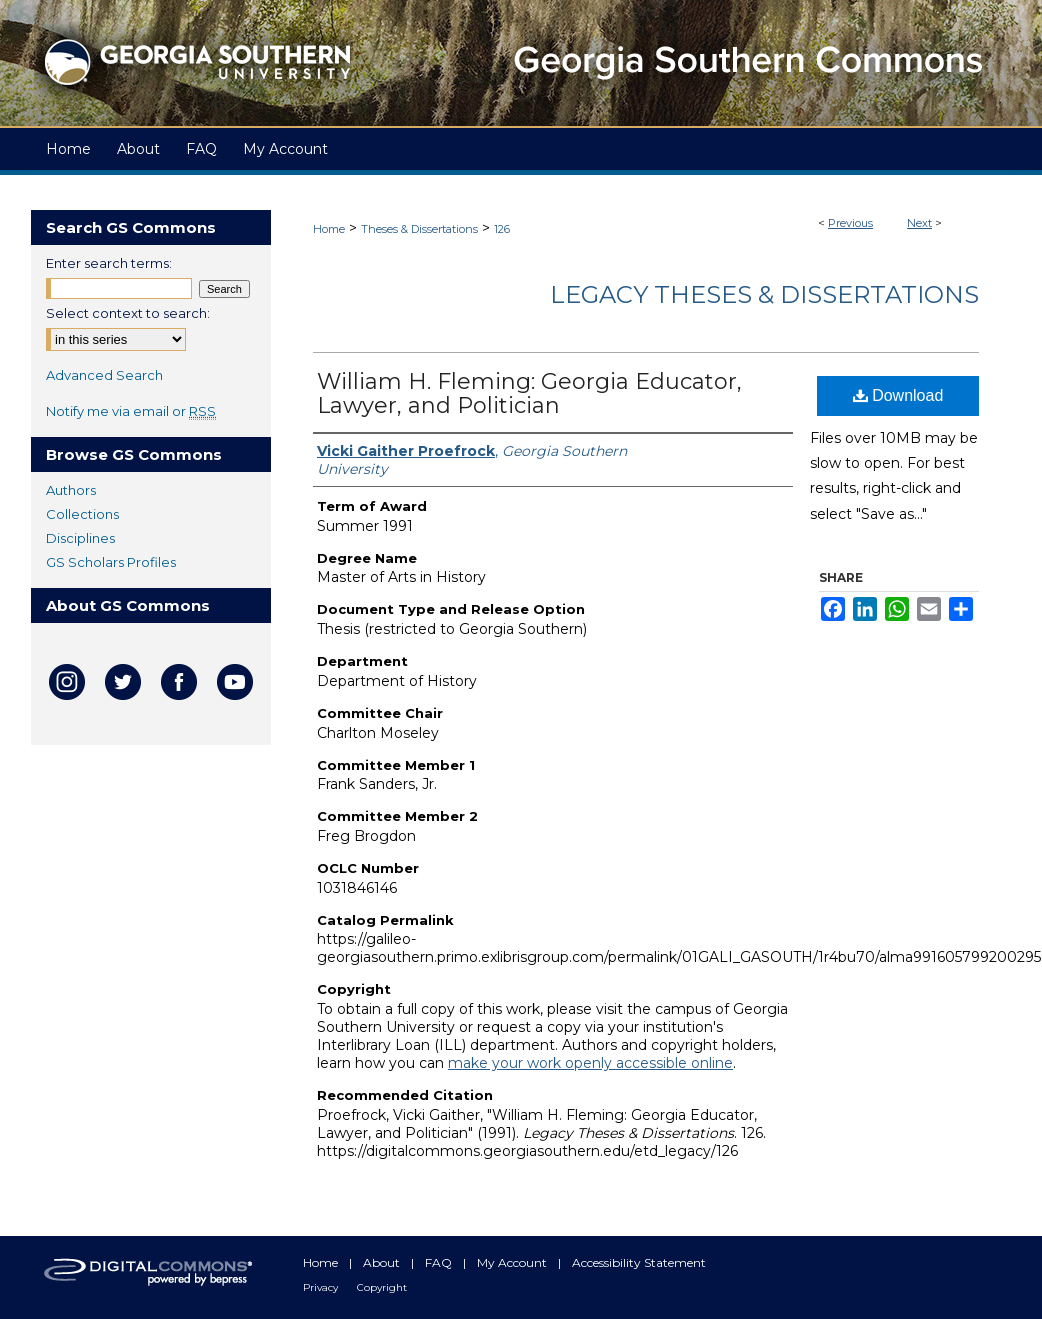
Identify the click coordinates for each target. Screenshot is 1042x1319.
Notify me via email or (131, 411)
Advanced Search (104, 375)
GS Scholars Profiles (111, 562)
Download (898, 395)
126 (502, 229)
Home (329, 229)
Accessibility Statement (639, 1262)
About (383, 1262)
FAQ (440, 1262)
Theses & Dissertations (419, 229)
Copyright (382, 1287)
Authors (71, 490)
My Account (513, 1262)
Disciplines (80, 538)
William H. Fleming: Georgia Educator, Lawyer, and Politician (529, 393)
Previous (850, 223)
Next (919, 223)
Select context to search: (128, 313)
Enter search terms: (109, 263)
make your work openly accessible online (590, 1063)
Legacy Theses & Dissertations (764, 294)
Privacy (322, 1287)
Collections (82, 514)
